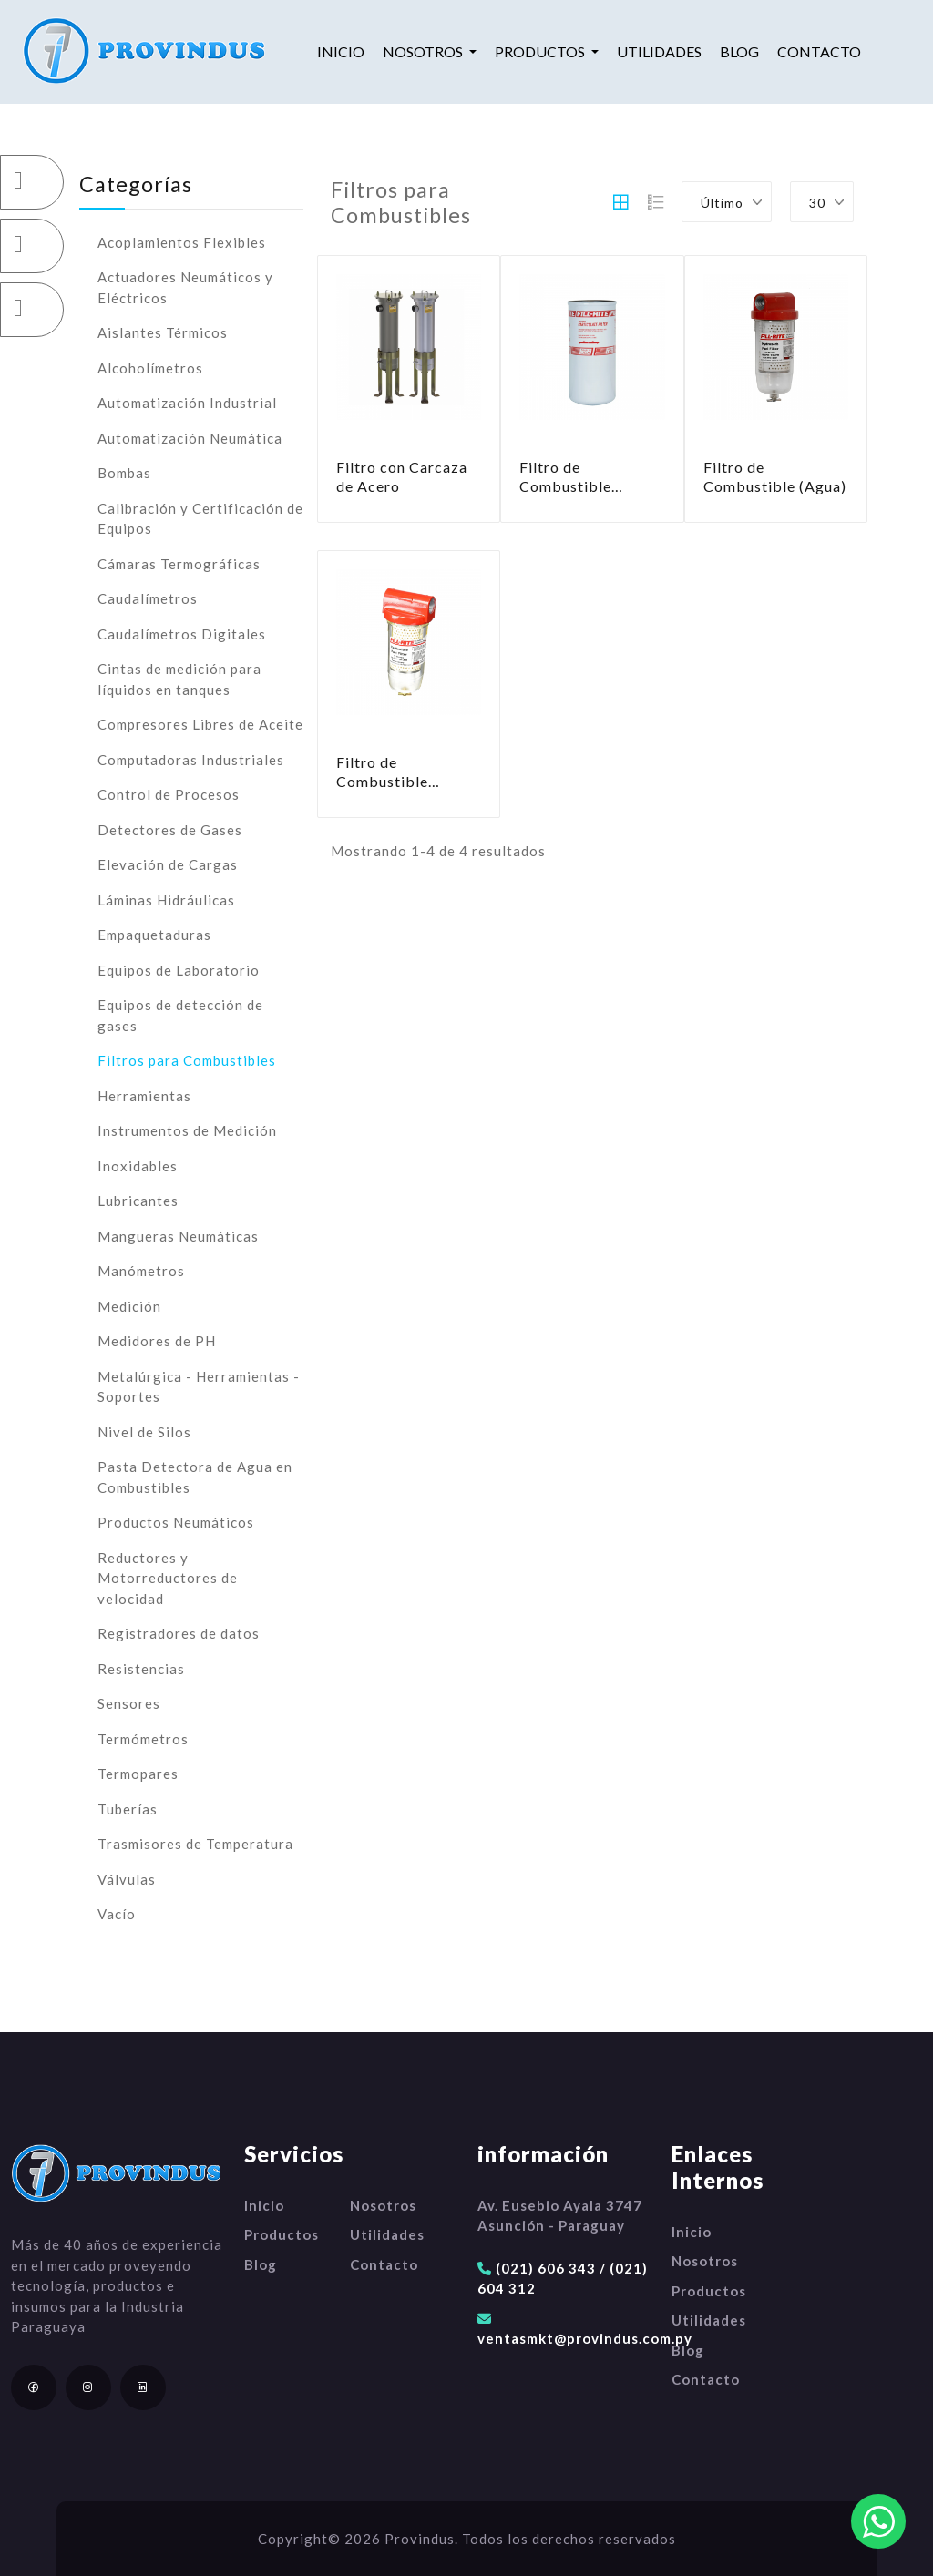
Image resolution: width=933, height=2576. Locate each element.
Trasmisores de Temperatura (195, 1843)
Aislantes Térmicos (162, 332)
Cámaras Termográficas (179, 564)
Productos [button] (541, 51)
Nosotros (383, 2205)
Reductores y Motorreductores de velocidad (167, 1578)
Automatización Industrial (187, 402)
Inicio (340, 51)
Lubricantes (138, 1200)
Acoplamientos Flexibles (181, 242)
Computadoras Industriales (190, 759)
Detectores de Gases (169, 830)
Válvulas (126, 1879)
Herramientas (144, 1096)
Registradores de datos (178, 1633)
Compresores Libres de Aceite (200, 724)
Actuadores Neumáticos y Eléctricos (185, 287)
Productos (281, 2234)
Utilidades (659, 51)
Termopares (138, 1773)
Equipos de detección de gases (180, 1015)
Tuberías (127, 1809)
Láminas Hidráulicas (166, 900)
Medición (129, 1306)
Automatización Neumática (189, 438)
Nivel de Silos (144, 1432)
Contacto (819, 51)
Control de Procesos (168, 794)
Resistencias (141, 1669)
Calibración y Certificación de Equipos (200, 518)
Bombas (124, 473)
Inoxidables (137, 1166)
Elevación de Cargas (167, 864)
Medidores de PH (156, 1341)
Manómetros (141, 1270)
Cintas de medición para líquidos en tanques (179, 679)
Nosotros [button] (424, 51)
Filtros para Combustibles (186, 1060)
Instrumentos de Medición (187, 1130)
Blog (739, 51)
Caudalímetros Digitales (181, 634)
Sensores (128, 1703)
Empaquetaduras (154, 934)
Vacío (116, 1914)
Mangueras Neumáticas (178, 1236)
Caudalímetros (147, 598)
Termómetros (143, 1739)
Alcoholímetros (150, 368)
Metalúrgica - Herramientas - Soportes (198, 1387)
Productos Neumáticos (175, 1522)
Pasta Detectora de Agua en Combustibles (194, 1477)
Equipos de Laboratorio (178, 970)
